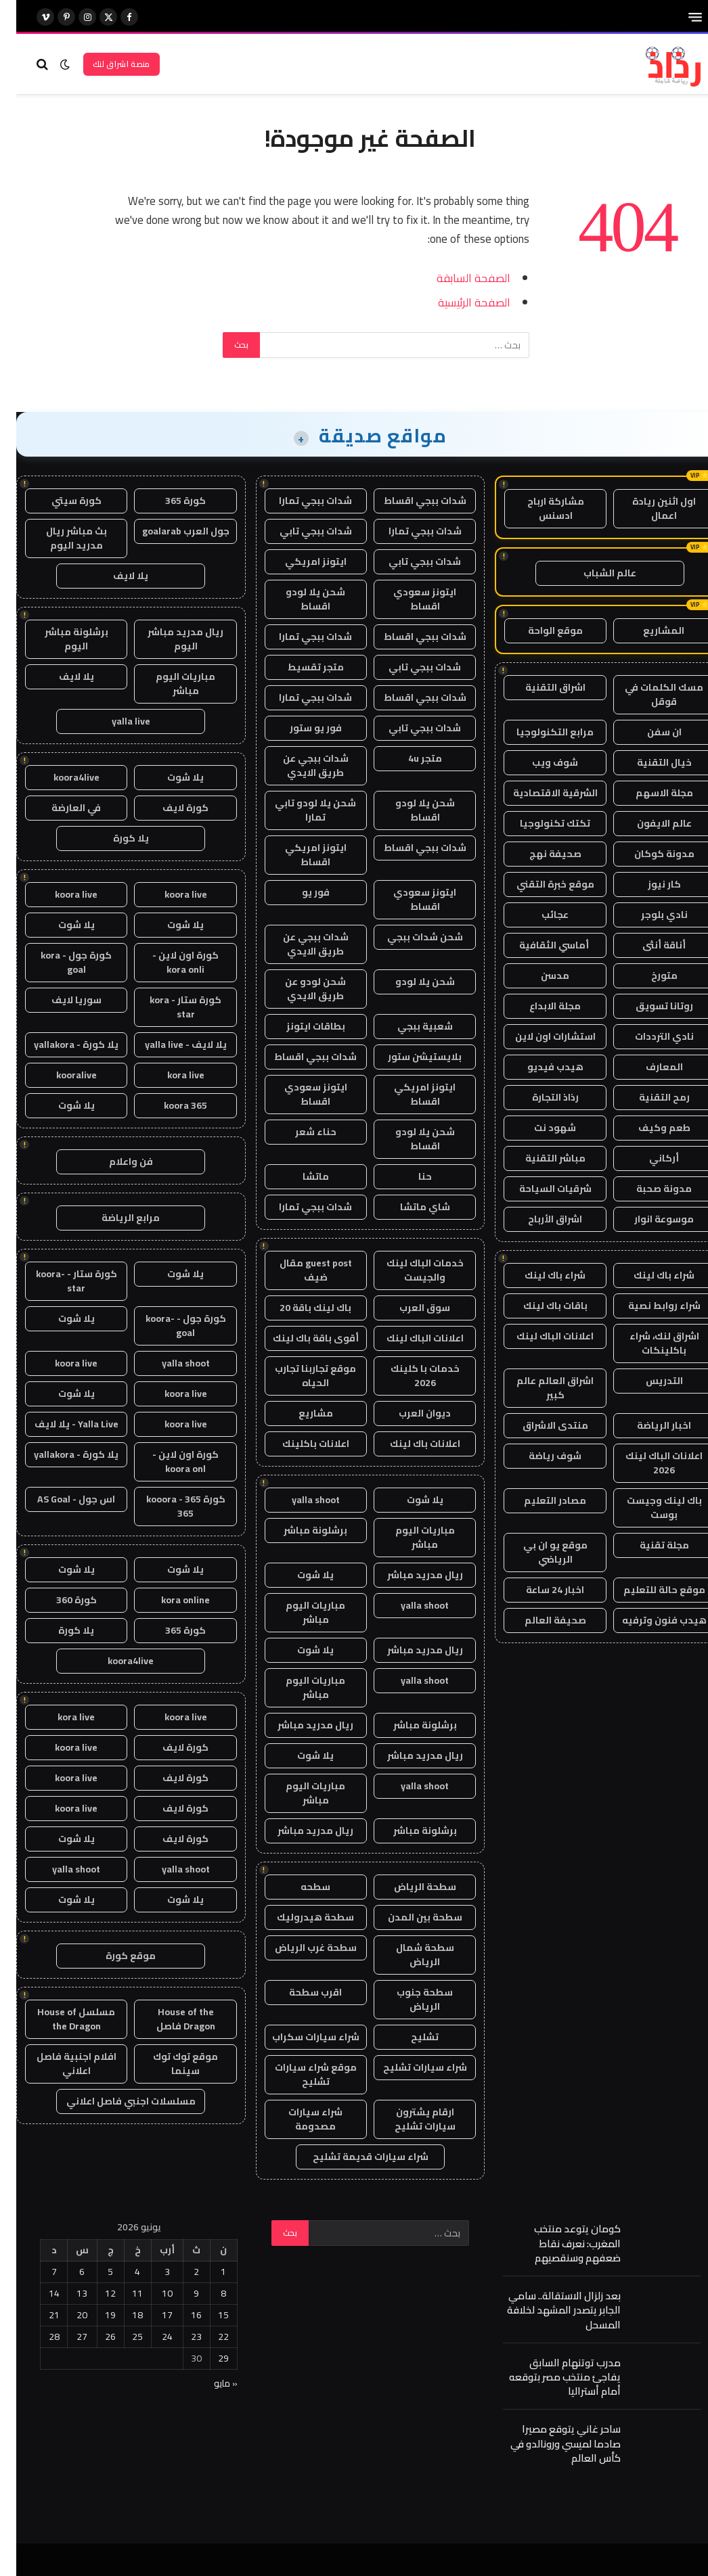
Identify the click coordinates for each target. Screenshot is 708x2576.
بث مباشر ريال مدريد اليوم (60, 538)
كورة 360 (60, 1600)
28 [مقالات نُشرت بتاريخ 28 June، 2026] (37, 2336)
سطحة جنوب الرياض (408, 1999)
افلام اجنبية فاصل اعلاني (60, 2063)
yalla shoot (299, 1500)
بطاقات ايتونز (299, 1026)
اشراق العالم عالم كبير (538, 1388)
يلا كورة (115, 838)
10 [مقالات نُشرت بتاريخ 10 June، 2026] (151, 2293)
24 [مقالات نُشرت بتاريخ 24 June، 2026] (151, 2336)
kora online (169, 1600)
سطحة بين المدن (409, 1917)
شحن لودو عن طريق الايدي (299, 989)
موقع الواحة (539, 630)
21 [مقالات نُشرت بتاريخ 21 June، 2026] (37, 2315)
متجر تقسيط (299, 667)
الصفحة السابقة (457, 277)
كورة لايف (169, 807)
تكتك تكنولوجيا (539, 823)
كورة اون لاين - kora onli (169, 962)
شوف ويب (539, 762)
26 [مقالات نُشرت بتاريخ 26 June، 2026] (94, 2336)
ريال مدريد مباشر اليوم (169, 639)
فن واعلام (115, 1161)
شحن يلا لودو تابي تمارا (299, 810)
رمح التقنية (648, 1097)
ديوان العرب (408, 1413)
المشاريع (647, 630)
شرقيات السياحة (539, 1188)
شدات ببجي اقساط (409, 500)
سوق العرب (408, 1307)
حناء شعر (299, 1132)
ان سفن (648, 732)
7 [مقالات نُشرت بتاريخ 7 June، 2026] (38, 2271)
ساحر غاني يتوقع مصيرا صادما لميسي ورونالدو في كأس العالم (549, 2443)
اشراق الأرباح (539, 1219)
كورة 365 (169, 500)
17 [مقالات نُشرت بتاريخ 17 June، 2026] (151, 2315)
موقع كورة (114, 1955)
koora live (169, 894)
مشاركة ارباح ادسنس (539, 508)
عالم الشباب (593, 573)
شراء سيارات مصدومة (299, 2119)
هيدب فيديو (539, 1067)
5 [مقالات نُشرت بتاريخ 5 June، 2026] (94, 2271)
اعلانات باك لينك (409, 1443)
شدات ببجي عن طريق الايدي (299, 765)
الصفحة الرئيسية (458, 302)
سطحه (299, 1886)
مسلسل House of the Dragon (60, 2019)
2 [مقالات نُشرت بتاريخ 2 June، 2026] (180, 2271)
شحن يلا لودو (409, 981)
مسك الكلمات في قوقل (648, 694)
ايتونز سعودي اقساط (408, 599)
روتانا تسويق (648, 1006)
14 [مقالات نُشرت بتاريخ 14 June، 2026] (37, 2293)
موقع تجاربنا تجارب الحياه (299, 1376)
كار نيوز (648, 884)
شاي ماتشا (409, 1207)
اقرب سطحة (299, 1992)
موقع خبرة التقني (539, 884)
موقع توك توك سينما (169, 2063)
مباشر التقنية (539, 1158)
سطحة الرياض (409, 1886)
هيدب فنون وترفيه (648, 1620)
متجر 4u (409, 758)
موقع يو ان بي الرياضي (539, 1552)
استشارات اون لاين (539, 1036)
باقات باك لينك (539, 1305)
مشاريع (299, 1413)
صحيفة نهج (539, 853)
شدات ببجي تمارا (299, 500)
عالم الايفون (648, 823)
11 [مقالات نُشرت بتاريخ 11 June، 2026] (121, 2293)
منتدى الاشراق (539, 1425)
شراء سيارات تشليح (409, 2067)
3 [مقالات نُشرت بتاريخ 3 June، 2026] (151, 2271)
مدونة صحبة (648, 1188)
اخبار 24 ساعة (539, 1589)
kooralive (60, 1075)
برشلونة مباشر (299, 1530)
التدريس (648, 1380)
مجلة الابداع (539, 1006)
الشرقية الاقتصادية (539, 793)
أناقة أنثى (647, 945)
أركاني (648, 1158)
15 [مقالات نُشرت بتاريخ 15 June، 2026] (207, 2315)
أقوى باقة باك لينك (299, 1338)
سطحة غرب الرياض (299, 1947)
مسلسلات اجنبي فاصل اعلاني (114, 2101)
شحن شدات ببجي (409, 937)
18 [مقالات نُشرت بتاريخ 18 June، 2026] (121, 2315)
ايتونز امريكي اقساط (299, 855)
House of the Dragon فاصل (169, 2019)
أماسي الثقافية (539, 945)
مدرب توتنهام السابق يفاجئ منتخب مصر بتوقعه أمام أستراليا (548, 2377)
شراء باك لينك (647, 1275)
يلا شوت (409, 1500)
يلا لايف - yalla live (170, 1044)
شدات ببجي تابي (299, 531)
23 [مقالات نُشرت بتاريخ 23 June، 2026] (180, 2336)
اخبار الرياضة (648, 1425)
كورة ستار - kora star (169, 1007)
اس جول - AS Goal (60, 1499)
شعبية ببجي (409, 1026)
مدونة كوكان (648, 853)
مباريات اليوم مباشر (409, 1537)
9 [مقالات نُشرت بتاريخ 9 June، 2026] (180, 2293)
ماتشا (299, 1176)
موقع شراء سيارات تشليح (299, 2074)
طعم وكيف (648, 1127)
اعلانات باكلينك (299, 1443)
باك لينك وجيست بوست (648, 1507)
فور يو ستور (299, 728)
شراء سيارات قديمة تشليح (354, 2156)
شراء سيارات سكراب (299, 2037)
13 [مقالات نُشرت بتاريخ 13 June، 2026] (65, 2293)
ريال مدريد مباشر (409, 1575)
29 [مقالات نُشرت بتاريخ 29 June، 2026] (207, 2358)
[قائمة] (679, 17)
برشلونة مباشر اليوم (60, 639)
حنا (409, 1176)
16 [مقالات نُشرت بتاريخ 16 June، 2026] (180, 2315)
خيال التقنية (648, 762)
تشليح (408, 2037)
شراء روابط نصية (648, 1305)
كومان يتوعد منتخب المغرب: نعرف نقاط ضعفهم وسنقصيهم (561, 2243)
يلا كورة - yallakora (60, 1044)
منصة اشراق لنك (105, 64)
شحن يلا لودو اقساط (299, 599)
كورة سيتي (60, 500)
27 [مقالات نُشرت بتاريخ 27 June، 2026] (65, 2336)
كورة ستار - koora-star (60, 1281)
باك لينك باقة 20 (299, 1307)
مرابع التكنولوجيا (538, 732)
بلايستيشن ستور (408, 1056)
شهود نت (539, 1127)
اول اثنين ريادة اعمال (648, 508)
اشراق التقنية (539, 687)
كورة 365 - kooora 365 (169, 1506)
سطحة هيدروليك (299, 1917)
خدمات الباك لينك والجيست (408, 1270)
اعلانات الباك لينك (538, 1336)
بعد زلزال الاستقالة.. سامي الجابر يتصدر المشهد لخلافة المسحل (547, 2310)
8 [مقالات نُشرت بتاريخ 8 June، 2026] (207, 2293)
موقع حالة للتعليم (648, 1589)
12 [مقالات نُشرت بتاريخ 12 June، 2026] (94, 2293)
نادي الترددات (648, 1036)
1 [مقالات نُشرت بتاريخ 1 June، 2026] (207, 2271)
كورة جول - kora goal (59, 962)
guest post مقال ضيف (299, 1270)
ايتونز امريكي (299, 561)
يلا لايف (114, 575)
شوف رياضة (538, 1456)
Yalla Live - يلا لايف (60, 1424)
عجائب (538, 914)
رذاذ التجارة (539, 1097)
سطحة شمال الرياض (409, 1955)
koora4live (60, 777)
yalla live (114, 721)
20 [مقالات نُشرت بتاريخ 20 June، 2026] (65, 2315)
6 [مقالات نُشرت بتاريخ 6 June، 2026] (65, 2271)
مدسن (539, 975)
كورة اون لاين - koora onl (169, 1461)
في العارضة (60, 807)
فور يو (299, 892)
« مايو (209, 2383)
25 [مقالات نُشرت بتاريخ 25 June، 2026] (121, 2336)
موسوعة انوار (648, 1219)
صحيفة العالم (539, 1620)
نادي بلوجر (648, 914)
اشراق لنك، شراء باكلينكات (648, 1343)
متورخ (648, 975)
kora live (169, 1075)
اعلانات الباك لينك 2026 (647, 1463)
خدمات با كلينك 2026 (408, 1376)
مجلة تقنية (648, 1545)
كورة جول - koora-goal (169, 1325)
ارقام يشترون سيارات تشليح (408, 2119)
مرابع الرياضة (114, 1217)
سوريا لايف (60, 1000)
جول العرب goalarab (169, 531)
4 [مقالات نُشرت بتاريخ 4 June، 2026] (121, 2271)
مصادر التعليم (539, 1500)
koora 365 (169, 1105)
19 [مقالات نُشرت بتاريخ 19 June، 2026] (94, 2315)
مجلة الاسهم (648, 793)
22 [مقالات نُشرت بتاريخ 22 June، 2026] (207, 2336)
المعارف (648, 1067)
